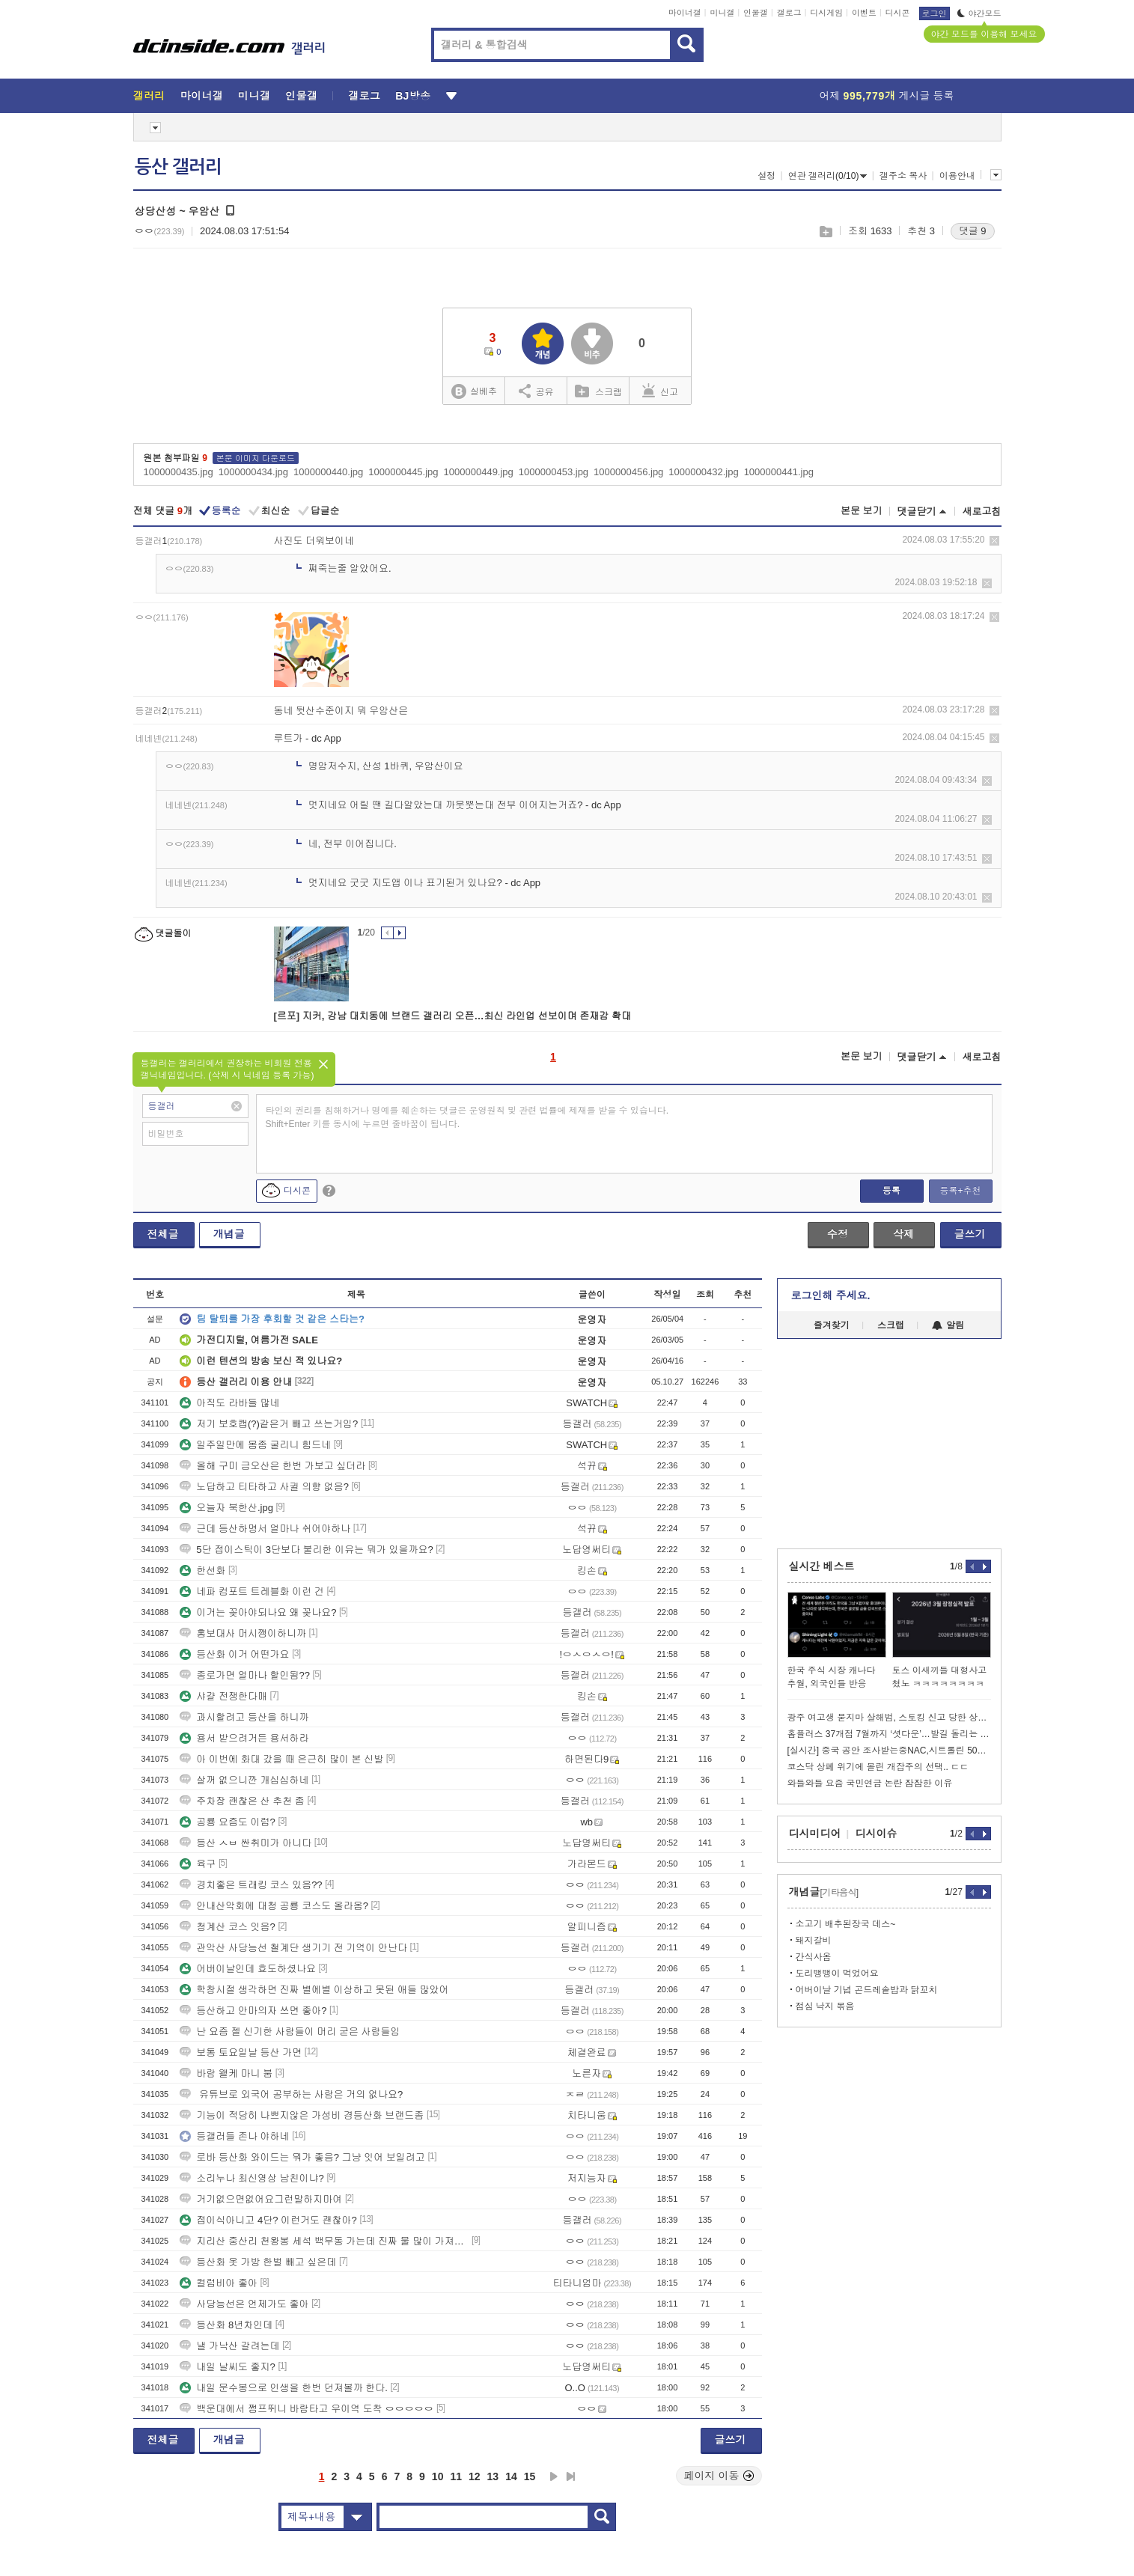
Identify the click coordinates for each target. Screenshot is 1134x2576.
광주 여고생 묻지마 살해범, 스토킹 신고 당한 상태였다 (889, 1717)
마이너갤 (684, 12)
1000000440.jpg (328, 471)
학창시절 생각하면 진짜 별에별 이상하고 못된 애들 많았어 (314, 1989)
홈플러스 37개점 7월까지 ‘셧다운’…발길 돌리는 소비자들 (889, 1734)
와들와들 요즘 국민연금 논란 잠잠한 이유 (870, 1783)
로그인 (934, 13)
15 (530, 2476)
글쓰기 (970, 1234)
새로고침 (982, 511)
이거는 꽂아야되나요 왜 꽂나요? (258, 1612)
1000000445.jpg (403, 471)
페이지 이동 (719, 2476)
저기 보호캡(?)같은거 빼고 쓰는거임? (269, 1423)
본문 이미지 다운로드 (255, 458)
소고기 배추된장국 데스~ (846, 1924)
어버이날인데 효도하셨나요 (248, 1968)
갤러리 (149, 96)
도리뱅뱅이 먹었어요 (837, 1973)
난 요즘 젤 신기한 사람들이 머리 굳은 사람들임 (290, 2031)
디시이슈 (876, 1834)
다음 (553, 2476)
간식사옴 (814, 1957)
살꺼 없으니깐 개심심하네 (244, 1780)
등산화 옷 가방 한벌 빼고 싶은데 (258, 2262)
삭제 (994, 541)
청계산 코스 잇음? (227, 1926)
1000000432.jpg (703, 471)
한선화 (202, 1570)
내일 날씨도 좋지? (227, 2366)
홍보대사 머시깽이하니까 (243, 1633)
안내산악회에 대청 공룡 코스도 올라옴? (274, 1905)
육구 (198, 1864)
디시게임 (826, 12)
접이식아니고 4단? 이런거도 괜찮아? (268, 2220)
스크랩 (825, 231)
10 (438, 2476)
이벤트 (864, 12)
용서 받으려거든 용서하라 (244, 1738)
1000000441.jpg (779, 471)
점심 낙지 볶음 (825, 2006)
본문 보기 (861, 510)
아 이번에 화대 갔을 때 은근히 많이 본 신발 (281, 1759)
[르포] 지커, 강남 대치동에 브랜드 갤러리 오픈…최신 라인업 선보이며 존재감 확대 (452, 1016)
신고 (660, 390)
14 (511, 2476)
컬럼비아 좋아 (218, 2283)
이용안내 (957, 176)
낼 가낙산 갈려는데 (229, 2345)
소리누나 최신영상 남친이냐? (251, 2178)
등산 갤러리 (178, 167)
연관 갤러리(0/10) (828, 176)
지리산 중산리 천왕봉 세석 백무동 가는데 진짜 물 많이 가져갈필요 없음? (324, 2241)
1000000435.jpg (178, 471)
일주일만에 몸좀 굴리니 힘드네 (255, 1444)
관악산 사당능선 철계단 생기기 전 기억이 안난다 (293, 1947)
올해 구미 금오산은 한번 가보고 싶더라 (272, 1465)
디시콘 (897, 12)
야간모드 (979, 13)
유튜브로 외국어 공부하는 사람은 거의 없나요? (291, 2094)
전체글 (163, 1234)
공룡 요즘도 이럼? (227, 1822)
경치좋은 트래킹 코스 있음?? (251, 1884)
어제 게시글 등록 (887, 96)
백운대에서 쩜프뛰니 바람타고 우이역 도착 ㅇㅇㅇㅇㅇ (306, 2408)
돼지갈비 (814, 1940)
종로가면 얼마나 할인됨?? (245, 1675)
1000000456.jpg (628, 471)
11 (456, 2476)
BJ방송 (412, 96)
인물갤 (755, 12)
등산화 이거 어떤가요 (234, 1654)
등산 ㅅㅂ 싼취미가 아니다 (245, 1843)
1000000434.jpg (253, 471)
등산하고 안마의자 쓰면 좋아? (253, 2010)
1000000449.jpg (478, 471)
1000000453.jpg (553, 471)
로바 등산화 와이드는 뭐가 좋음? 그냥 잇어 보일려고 (302, 2157)
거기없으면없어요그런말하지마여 (261, 2199)
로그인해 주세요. (831, 1295)
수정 (837, 1234)
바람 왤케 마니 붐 (226, 2073)
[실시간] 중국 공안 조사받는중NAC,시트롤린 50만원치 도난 (889, 1750)
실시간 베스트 (822, 1566)
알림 (948, 1325)
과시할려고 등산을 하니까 (244, 1717)
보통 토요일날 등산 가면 (241, 2052)
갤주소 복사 (903, 176)
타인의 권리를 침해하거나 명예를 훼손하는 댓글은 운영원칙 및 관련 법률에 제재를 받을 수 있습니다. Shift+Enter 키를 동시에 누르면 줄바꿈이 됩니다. (467, 1117)
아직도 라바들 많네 (229, 1402)
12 (475, 2476)
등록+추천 (960, 1190)
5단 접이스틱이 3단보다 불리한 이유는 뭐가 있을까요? (306, 1549)
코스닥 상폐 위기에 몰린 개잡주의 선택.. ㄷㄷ (878, 1767)
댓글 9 (973, 230)
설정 (766, 176)
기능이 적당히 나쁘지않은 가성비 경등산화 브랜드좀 (302, 2115)
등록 (891, 1190)
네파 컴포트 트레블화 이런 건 (251, 1591)
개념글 (229, 1234)
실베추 (474, 391)
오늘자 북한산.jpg (226, 1507)
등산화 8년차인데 (226, 2325)
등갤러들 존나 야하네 (234, 2136)
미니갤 (722, 12)
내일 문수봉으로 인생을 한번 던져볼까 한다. (284, 2387)
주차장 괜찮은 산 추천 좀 (242, 1801)
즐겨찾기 (832, 1325)
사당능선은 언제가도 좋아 (244, 2304)
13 (493, 2476)
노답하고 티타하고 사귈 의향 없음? (264, 1486)
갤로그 (789, 12)
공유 (536, 390)
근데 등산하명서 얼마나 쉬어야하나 (265, 1528)
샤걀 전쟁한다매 (223, 1696)
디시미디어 (815, 1834)
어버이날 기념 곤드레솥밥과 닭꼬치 (867, 1990)
